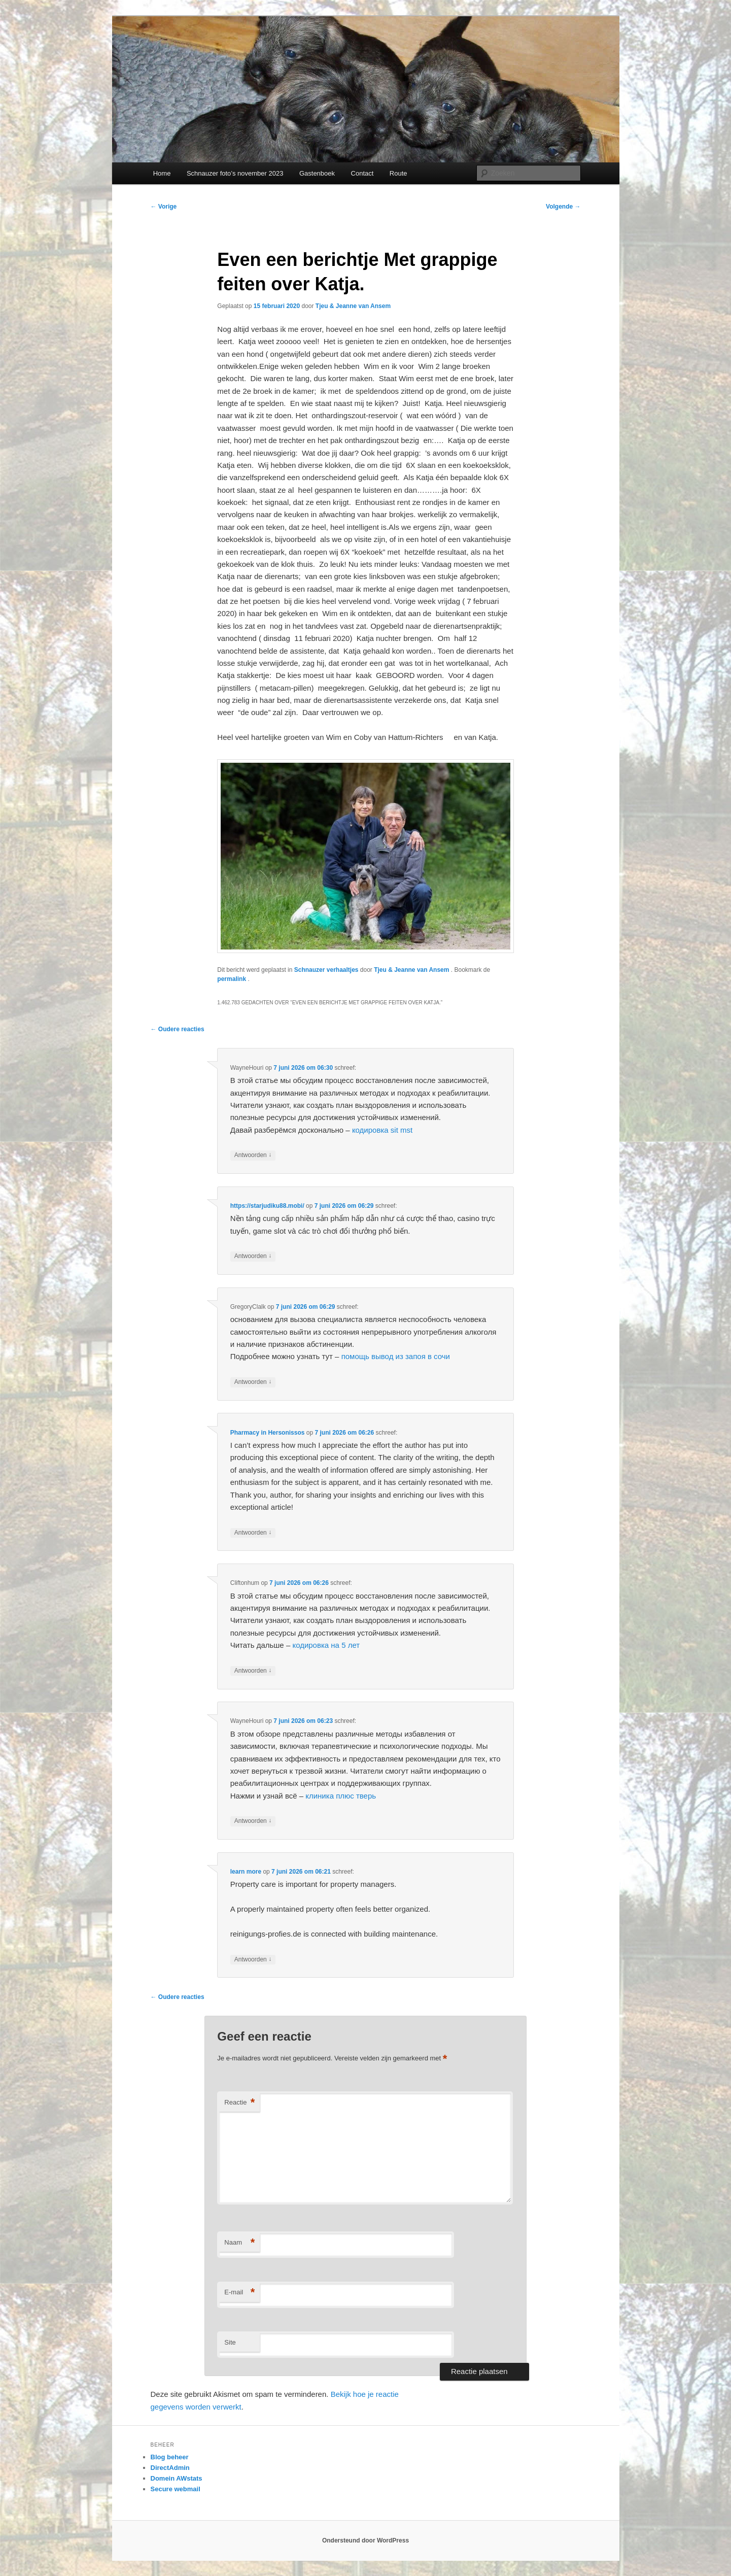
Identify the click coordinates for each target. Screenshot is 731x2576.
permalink (232, 978)
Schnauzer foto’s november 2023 (235, 173)
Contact (362, 173)
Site (229, 2342)
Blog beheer (170, 2457)
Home (162, 173)
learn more (245, 1871)
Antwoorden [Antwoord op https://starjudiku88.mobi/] (252, 1256)
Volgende (563, 206)
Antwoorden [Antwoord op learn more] (252, 1959)
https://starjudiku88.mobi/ (267, 1205)
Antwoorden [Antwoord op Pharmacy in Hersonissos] (252, 1533)
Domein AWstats (176, 2478)
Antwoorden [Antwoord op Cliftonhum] (252, 1671)
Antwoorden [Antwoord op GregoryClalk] (252, 1382)
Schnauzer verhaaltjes (326, 969)
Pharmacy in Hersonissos (267, 1432)
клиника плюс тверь (340, 1795)
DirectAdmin (170, 2467)
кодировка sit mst (382, 1130)
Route (398, 173)
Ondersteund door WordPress (365, 2540)
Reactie (239, 2102)
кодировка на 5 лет (326, 1645)
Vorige (164, 206)
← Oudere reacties (177, 1029)
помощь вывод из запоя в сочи (395, 1356)
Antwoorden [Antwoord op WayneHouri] (252, 1155)
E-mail (239, 2292)
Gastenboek (317, 173)
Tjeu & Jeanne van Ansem (353, 306)
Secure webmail (175, 2489)
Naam (239, 2242)
